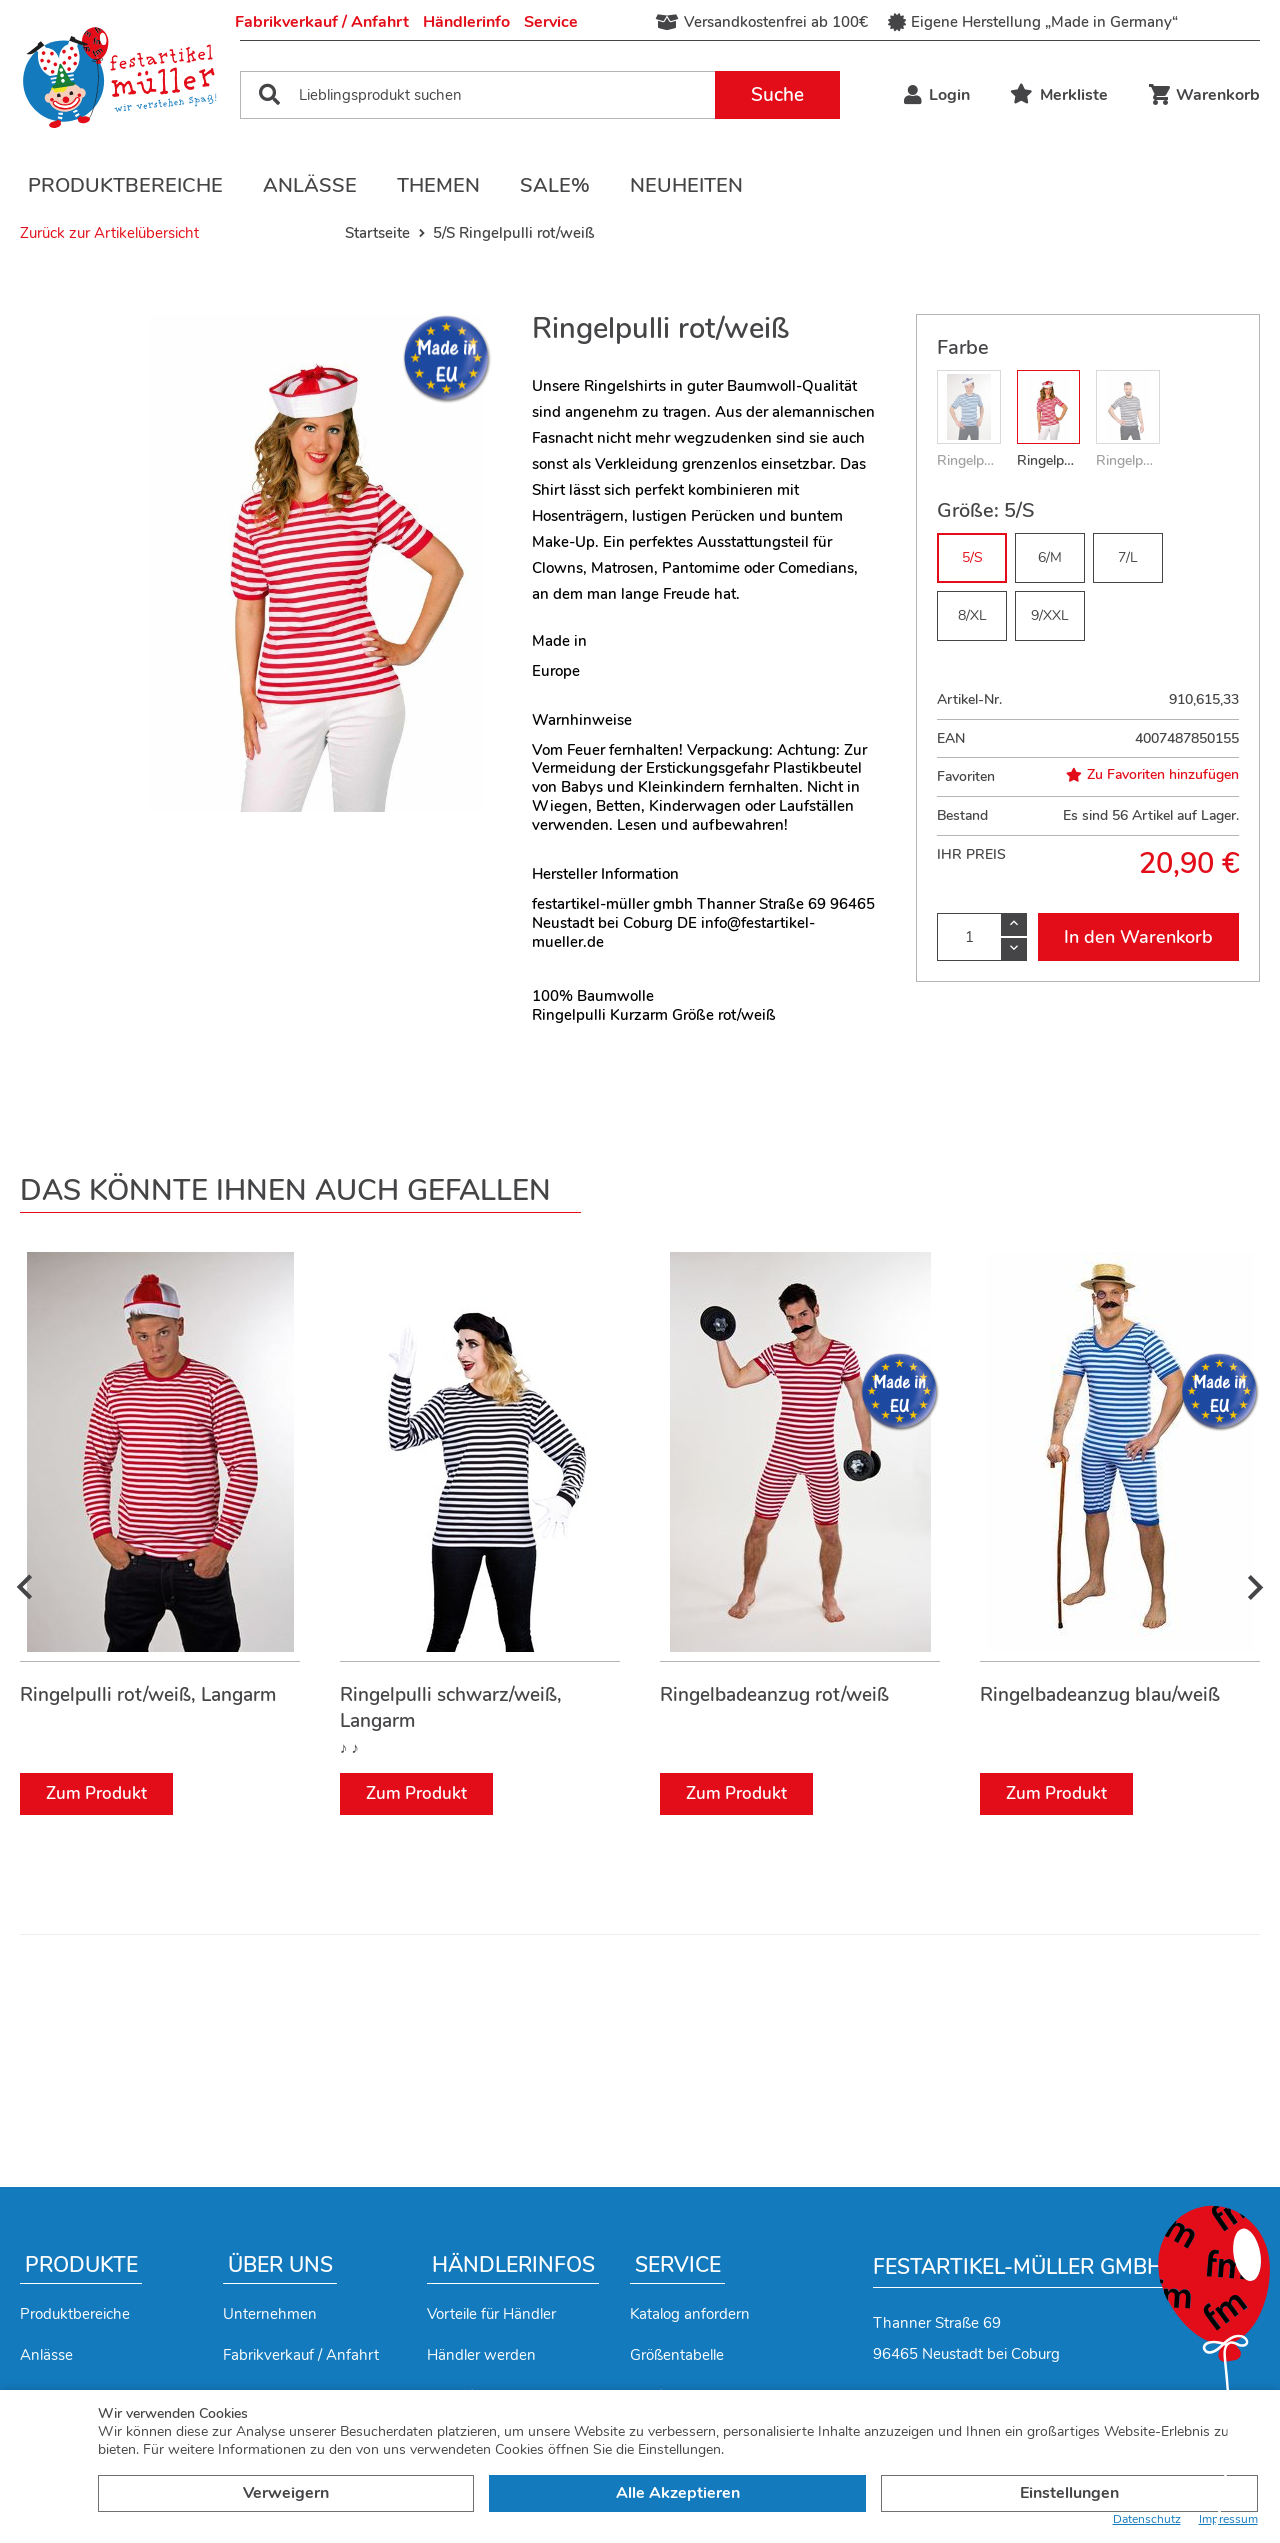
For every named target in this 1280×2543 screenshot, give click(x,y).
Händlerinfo (466, 22)
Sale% (555, 185)
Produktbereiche (125, 185)
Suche (777, 95)
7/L (1128, 557)
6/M (1050, 557)
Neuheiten (686, 185)
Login (937, 95)
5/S (972, 557)
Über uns (280, 2265)
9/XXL (1050, 615)
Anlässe (310, 185)
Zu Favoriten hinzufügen (1152, 775)
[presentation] (25, 1588)
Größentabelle (677, 2355)
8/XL (972, 615)
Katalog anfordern (690, 2314)
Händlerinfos (513, 2265)
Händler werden (481, 2355)
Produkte (81, 2265)
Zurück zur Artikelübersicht (109, 233)
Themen (438, 185)
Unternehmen (270, 2314)
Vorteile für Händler (491, 2314)
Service (551, 22)
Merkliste (1059, 95)
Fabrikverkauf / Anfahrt (322, 22)
